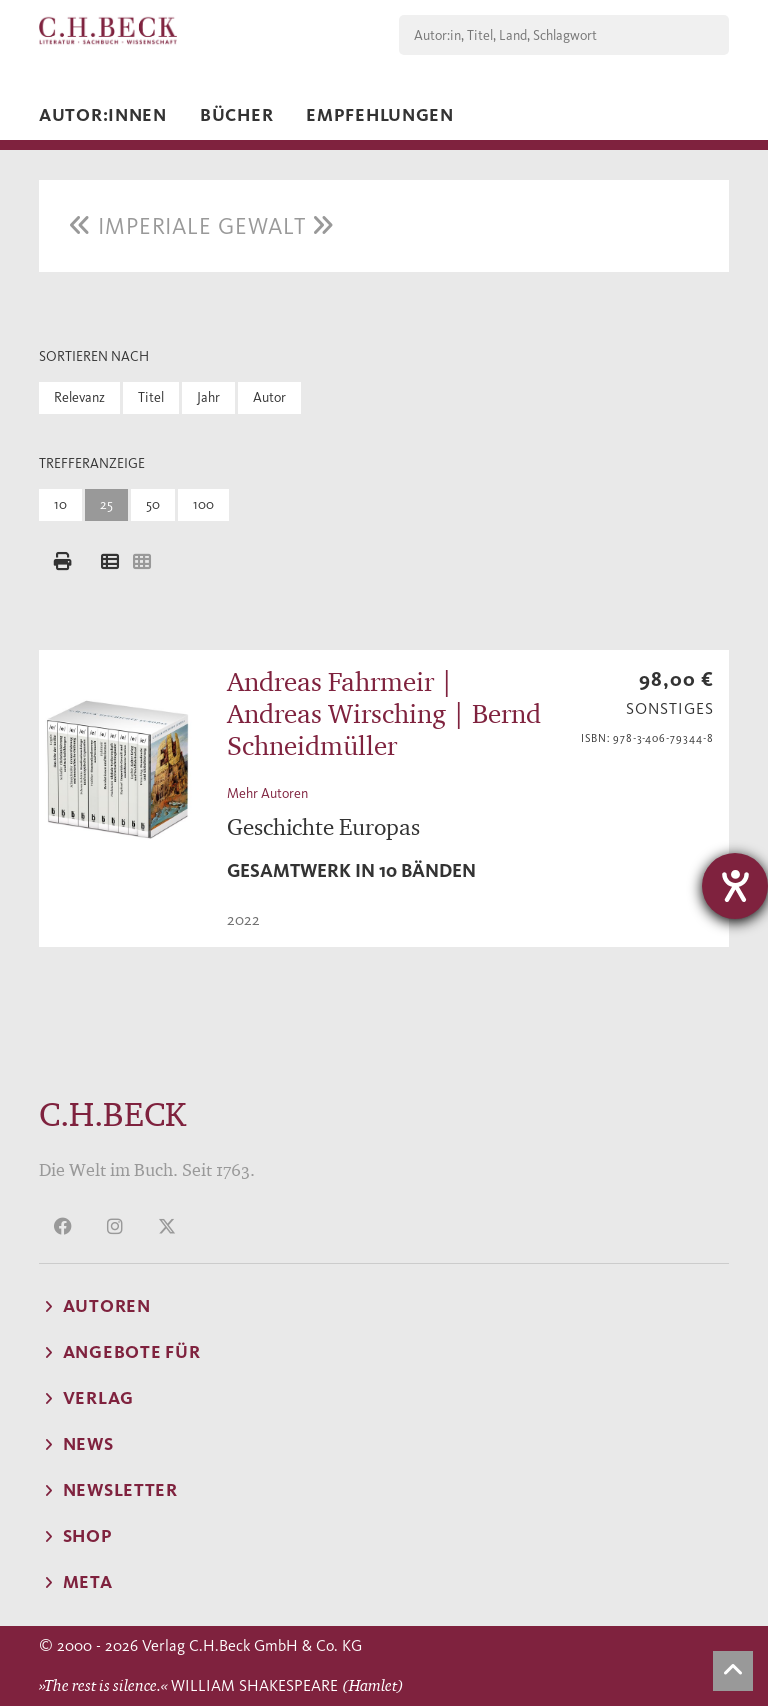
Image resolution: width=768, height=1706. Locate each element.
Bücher (236, 115)
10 (60, 504)
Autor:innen (103, 115)
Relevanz (79, 397)
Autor (269, 397)
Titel (151, 397)
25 (106, 504)
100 (203, 504)
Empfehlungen (380, 115)
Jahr (208, 397)
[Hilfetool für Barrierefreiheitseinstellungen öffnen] (735, 886)
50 (153, 504)
